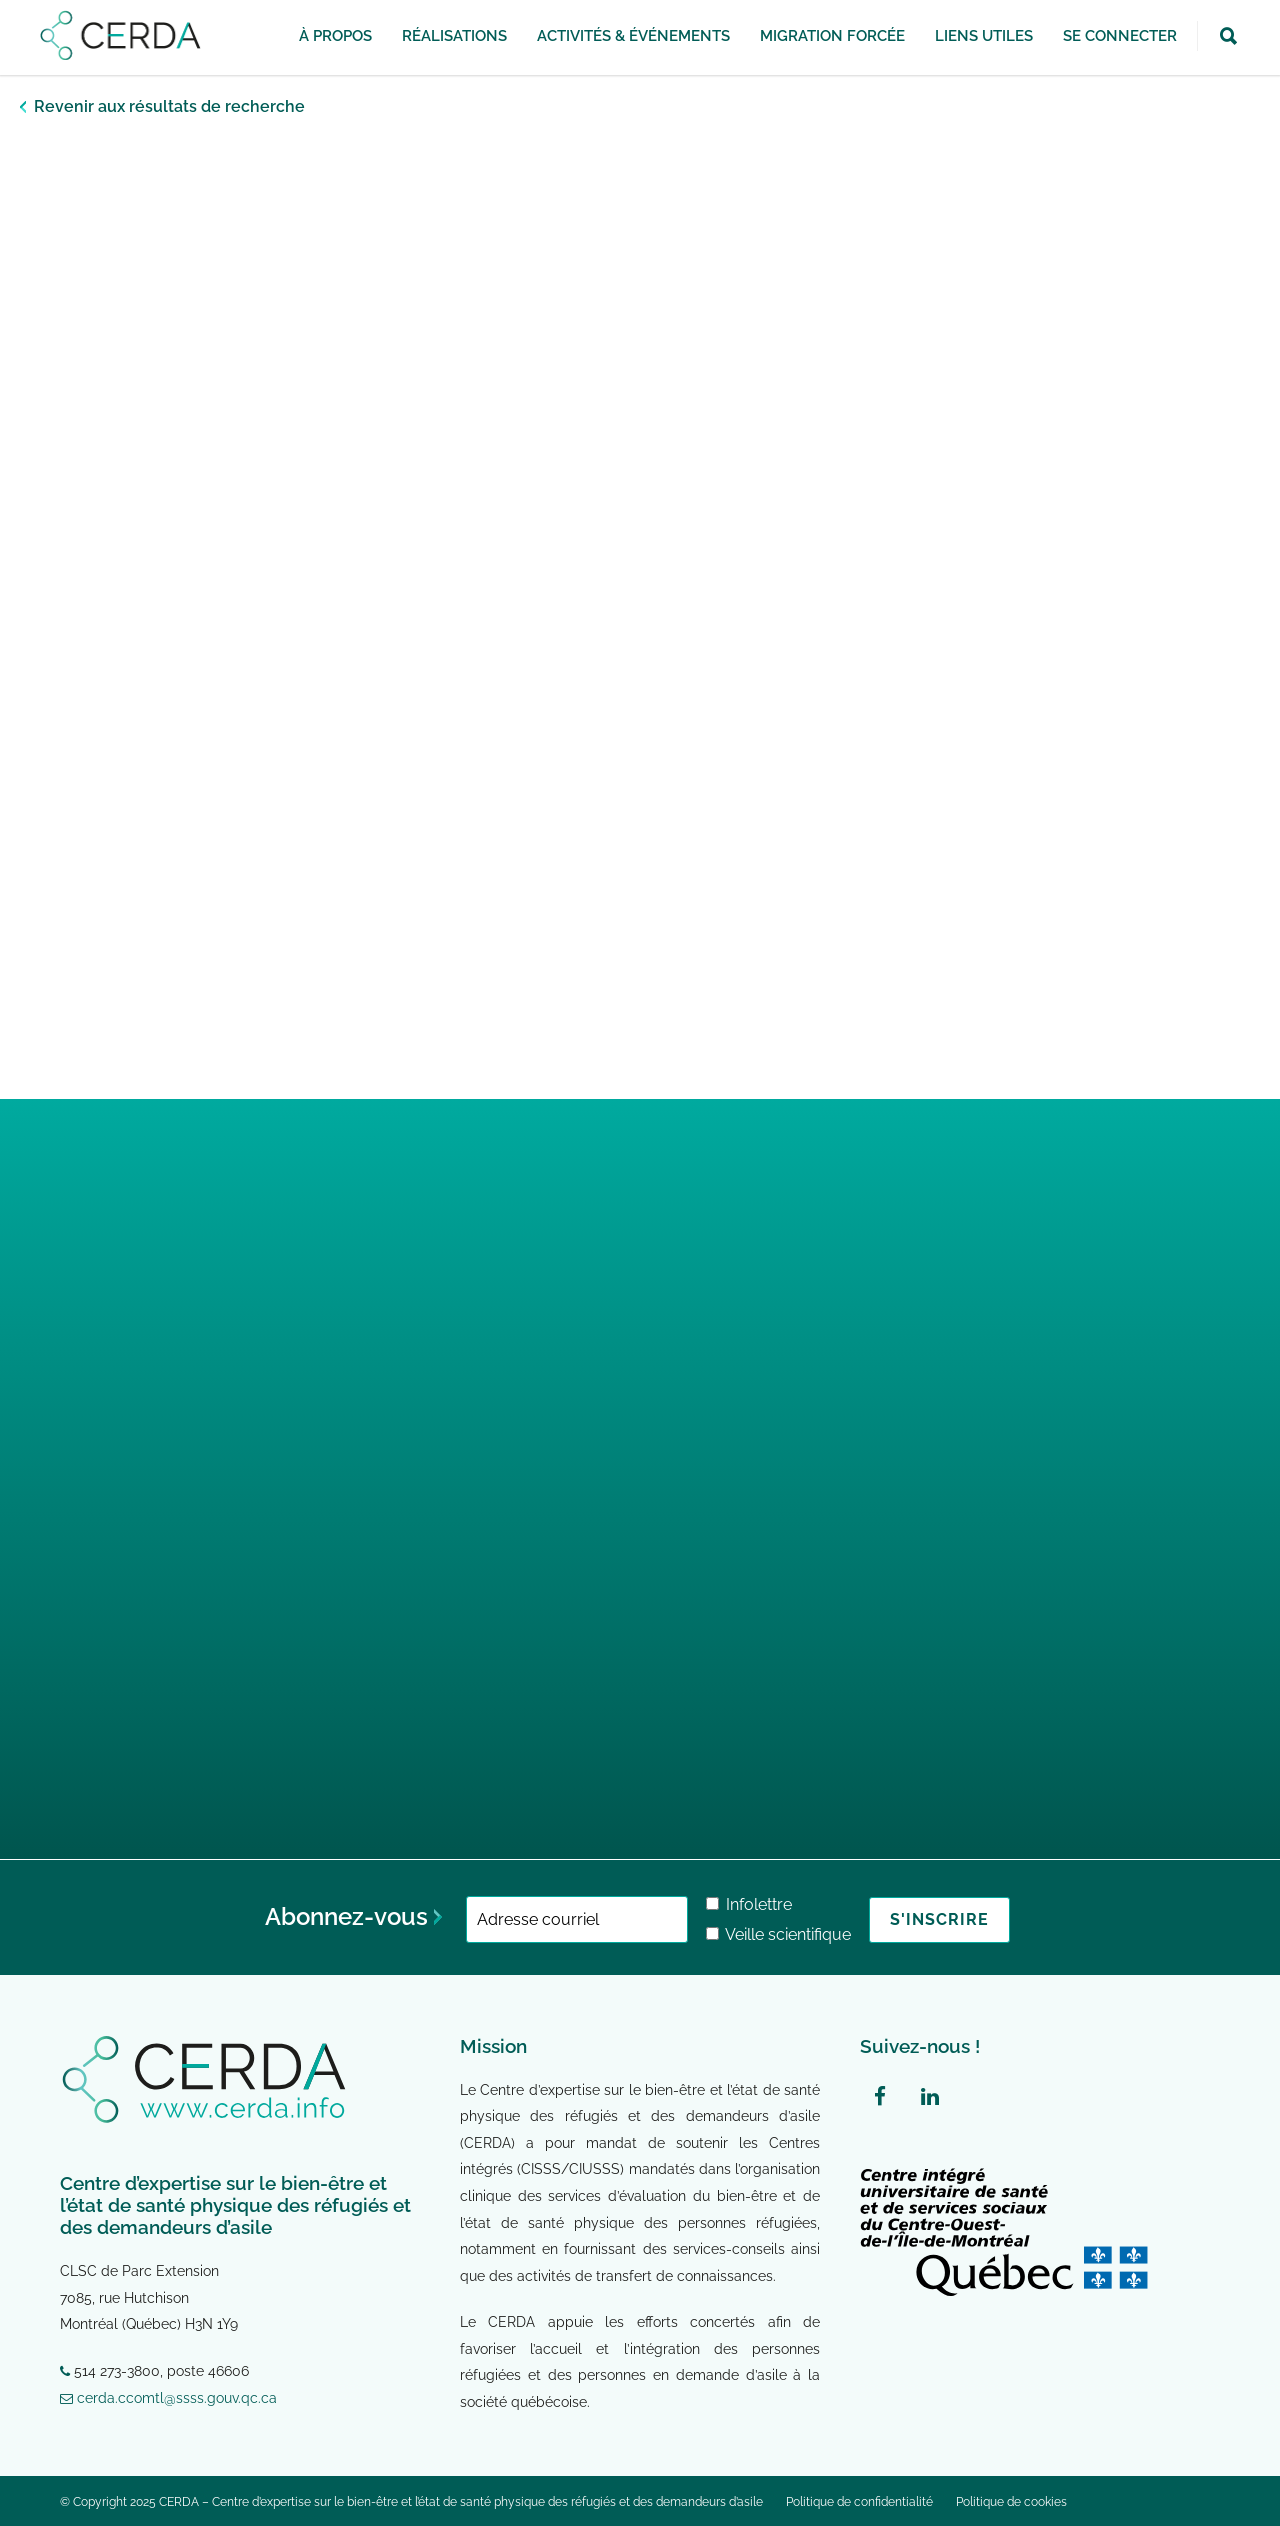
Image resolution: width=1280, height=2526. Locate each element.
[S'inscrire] (939, 1920)
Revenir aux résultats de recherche (169, 106)
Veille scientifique (778, 1934)
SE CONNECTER (1120, 36)
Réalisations (454, 36)
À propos (335, 36)
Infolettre (749, 1904)
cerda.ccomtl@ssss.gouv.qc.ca (168, 2398)
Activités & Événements (633, 36)
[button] (1228, 37)
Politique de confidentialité (859, 2502)
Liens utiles (984, 36)
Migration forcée (832, 36)
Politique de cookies (1011, 2502)
